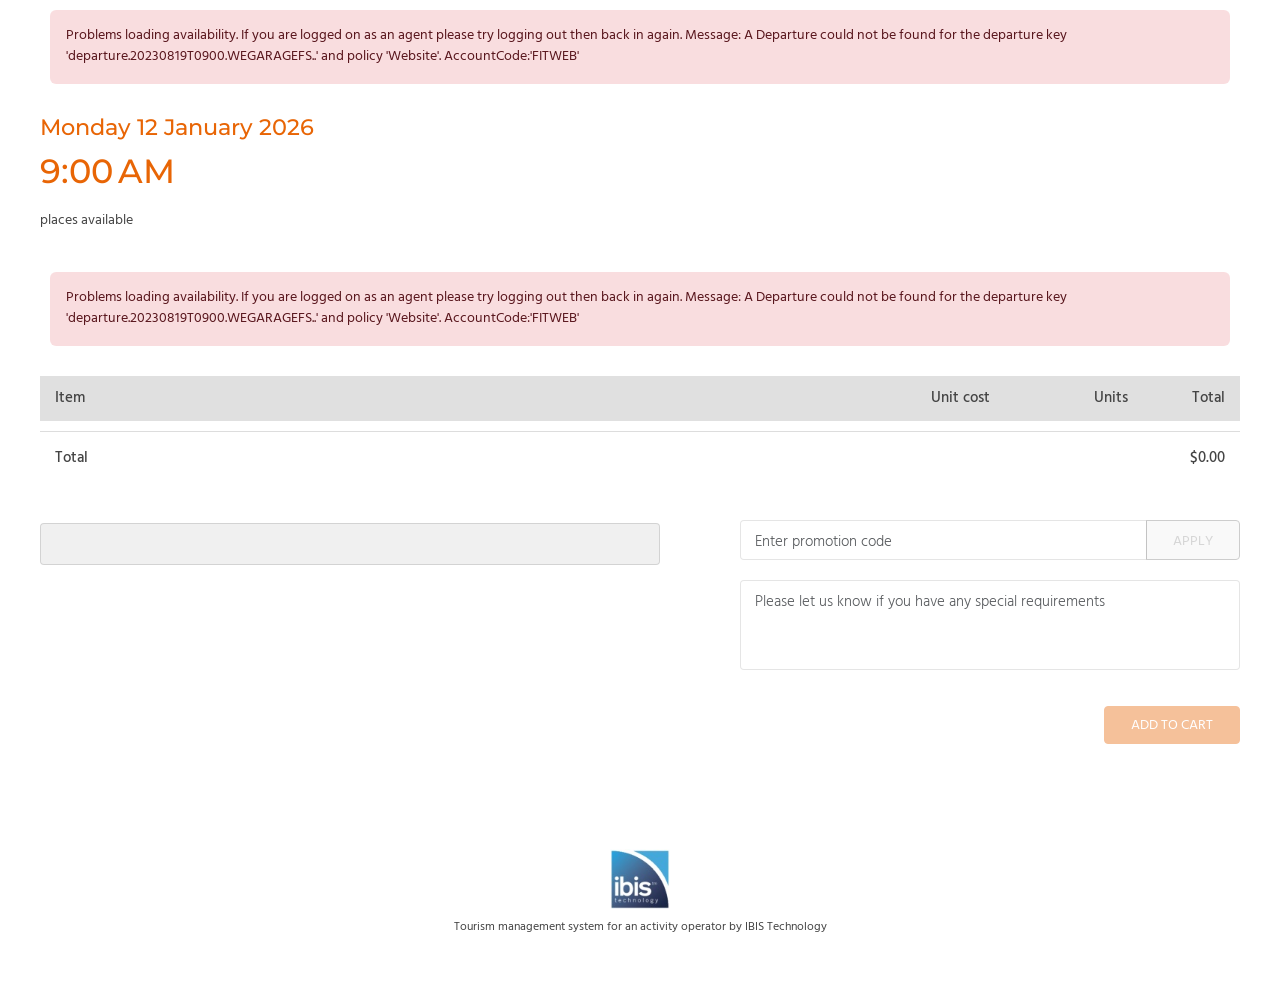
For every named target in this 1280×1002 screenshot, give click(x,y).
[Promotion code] (943, 540)
